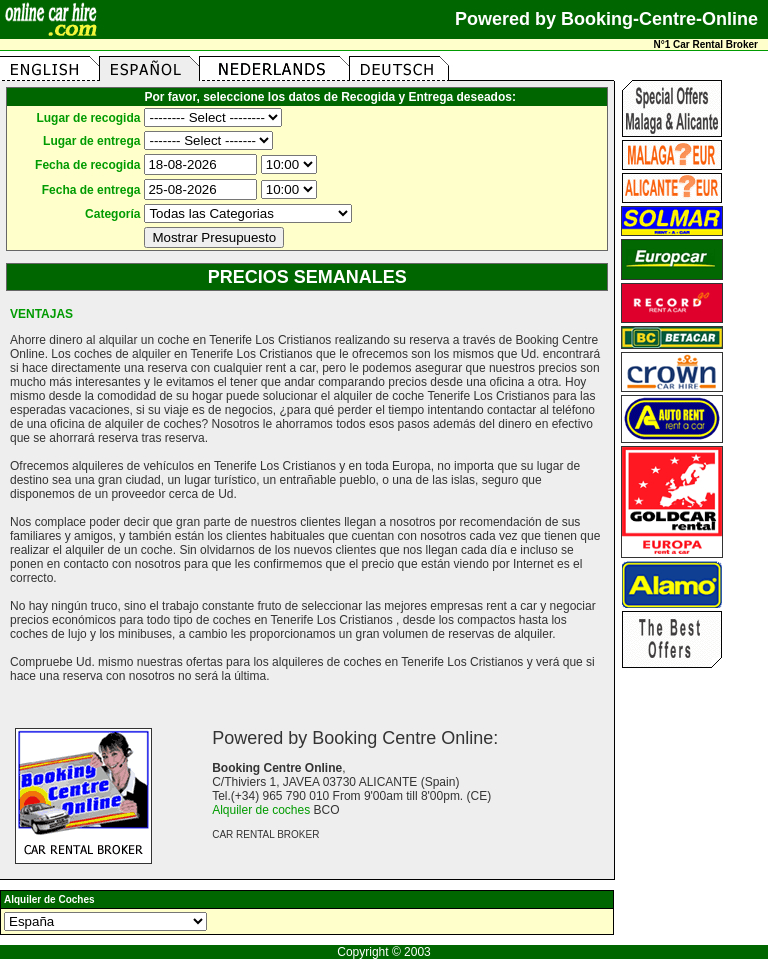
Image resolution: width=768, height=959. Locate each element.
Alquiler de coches (261, 810)
